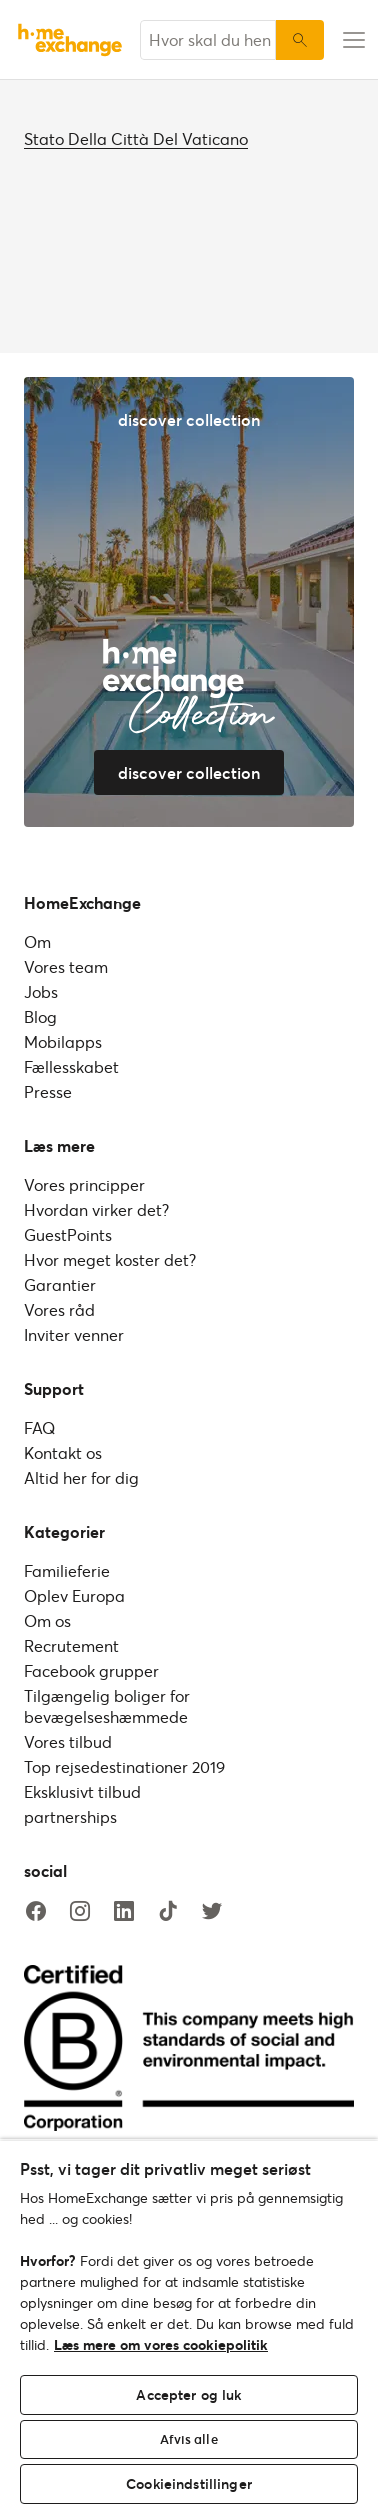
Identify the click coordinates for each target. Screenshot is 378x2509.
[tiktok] (168, 1912)
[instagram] (80, 1912)
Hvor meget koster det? (110, 1259)
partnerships (70, 1816)
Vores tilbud (68, 1741)
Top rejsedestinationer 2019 (124, 1766)
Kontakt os (63, 1452)
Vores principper (84, 1184)
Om (37, 941)
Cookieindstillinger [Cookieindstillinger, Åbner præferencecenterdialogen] (189, 2483)
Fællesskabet (71, 1066)
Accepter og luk (188, 2394)
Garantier (60, 1284)
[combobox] (208, 40)
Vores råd (59, 1309)
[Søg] (300, 40)
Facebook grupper (91, 1670)
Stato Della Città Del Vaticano (136, 138)
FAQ (39, 1427)
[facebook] (36, 1912)
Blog (40, 1016)
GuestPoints (68, 1234)
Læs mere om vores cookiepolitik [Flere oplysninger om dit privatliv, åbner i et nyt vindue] (161, 2344)
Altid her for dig (81, 1477)
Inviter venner (74, 1334)
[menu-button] (351, 40)
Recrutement (71, 1645)
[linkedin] (124, 1912)
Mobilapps (63, 1041)
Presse (48, 1091)
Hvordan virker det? (96, 1209)
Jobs (41, 991)
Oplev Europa (74, 1595)
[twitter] (212, 1912)
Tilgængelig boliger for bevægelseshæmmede (107, 1706)
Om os (47, 1620)
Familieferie (67, 1570)
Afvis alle (188, 2439)
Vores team (66, 966)
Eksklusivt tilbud (82, 1791)
